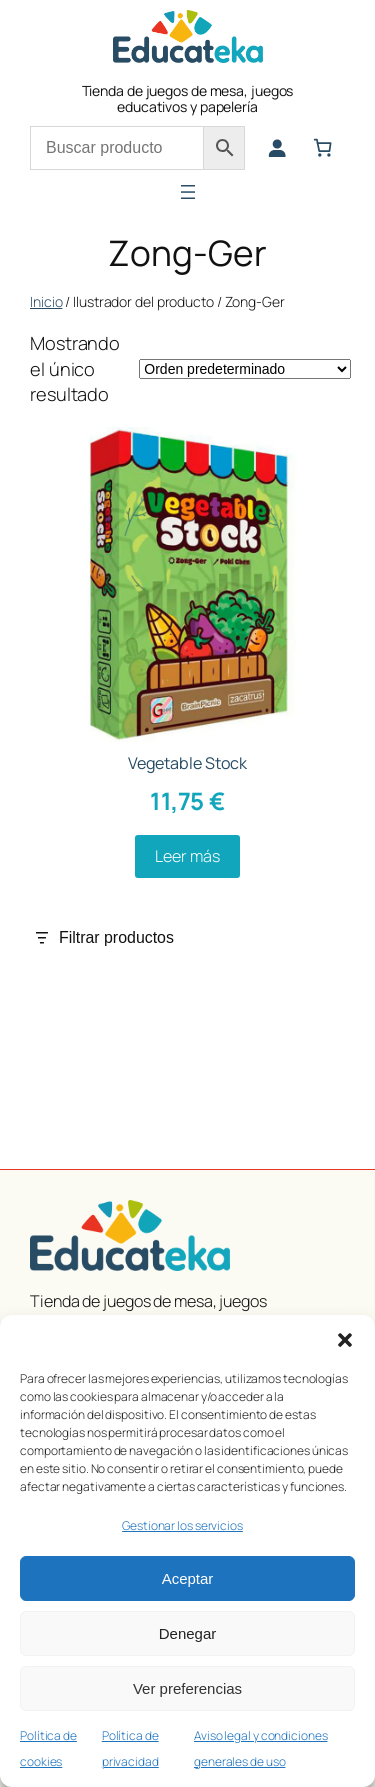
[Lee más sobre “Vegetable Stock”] (187, 856)
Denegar (188, 1633)
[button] (345, 1340)
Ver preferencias (187, 1688)
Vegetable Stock (188, 763)
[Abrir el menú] (188, 192)
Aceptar (188, 1578)
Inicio (46, 301)
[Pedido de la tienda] (245, 369)
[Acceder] (277, 148)
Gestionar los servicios (182, 1525)
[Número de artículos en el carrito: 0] (323, 148)
